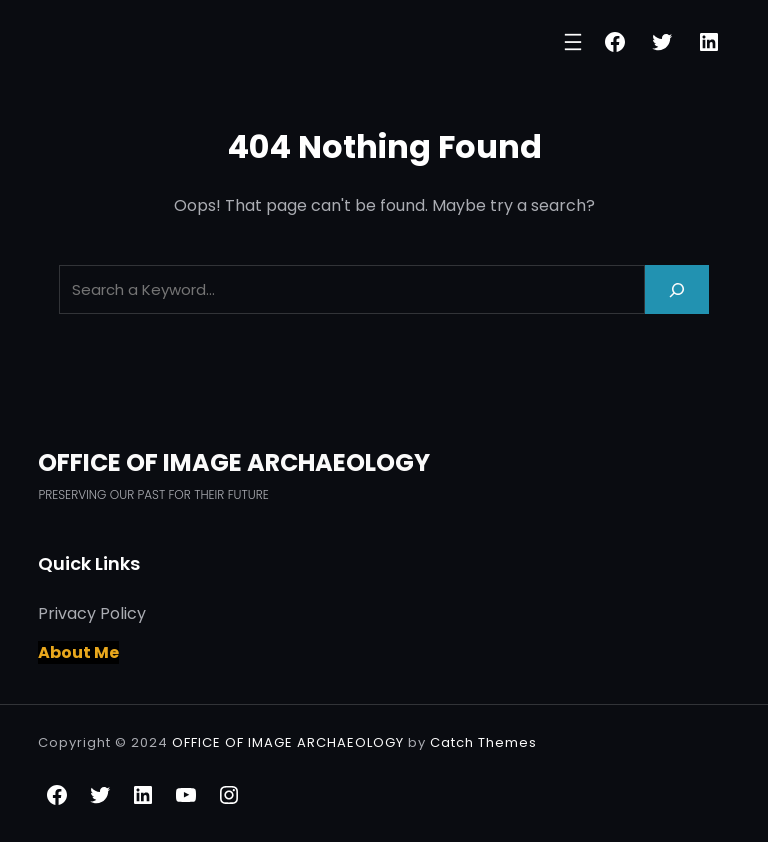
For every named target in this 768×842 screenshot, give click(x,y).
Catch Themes (483, 742)
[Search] (677, 289)
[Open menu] (573, 42)
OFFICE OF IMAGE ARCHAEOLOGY (234, 462)
